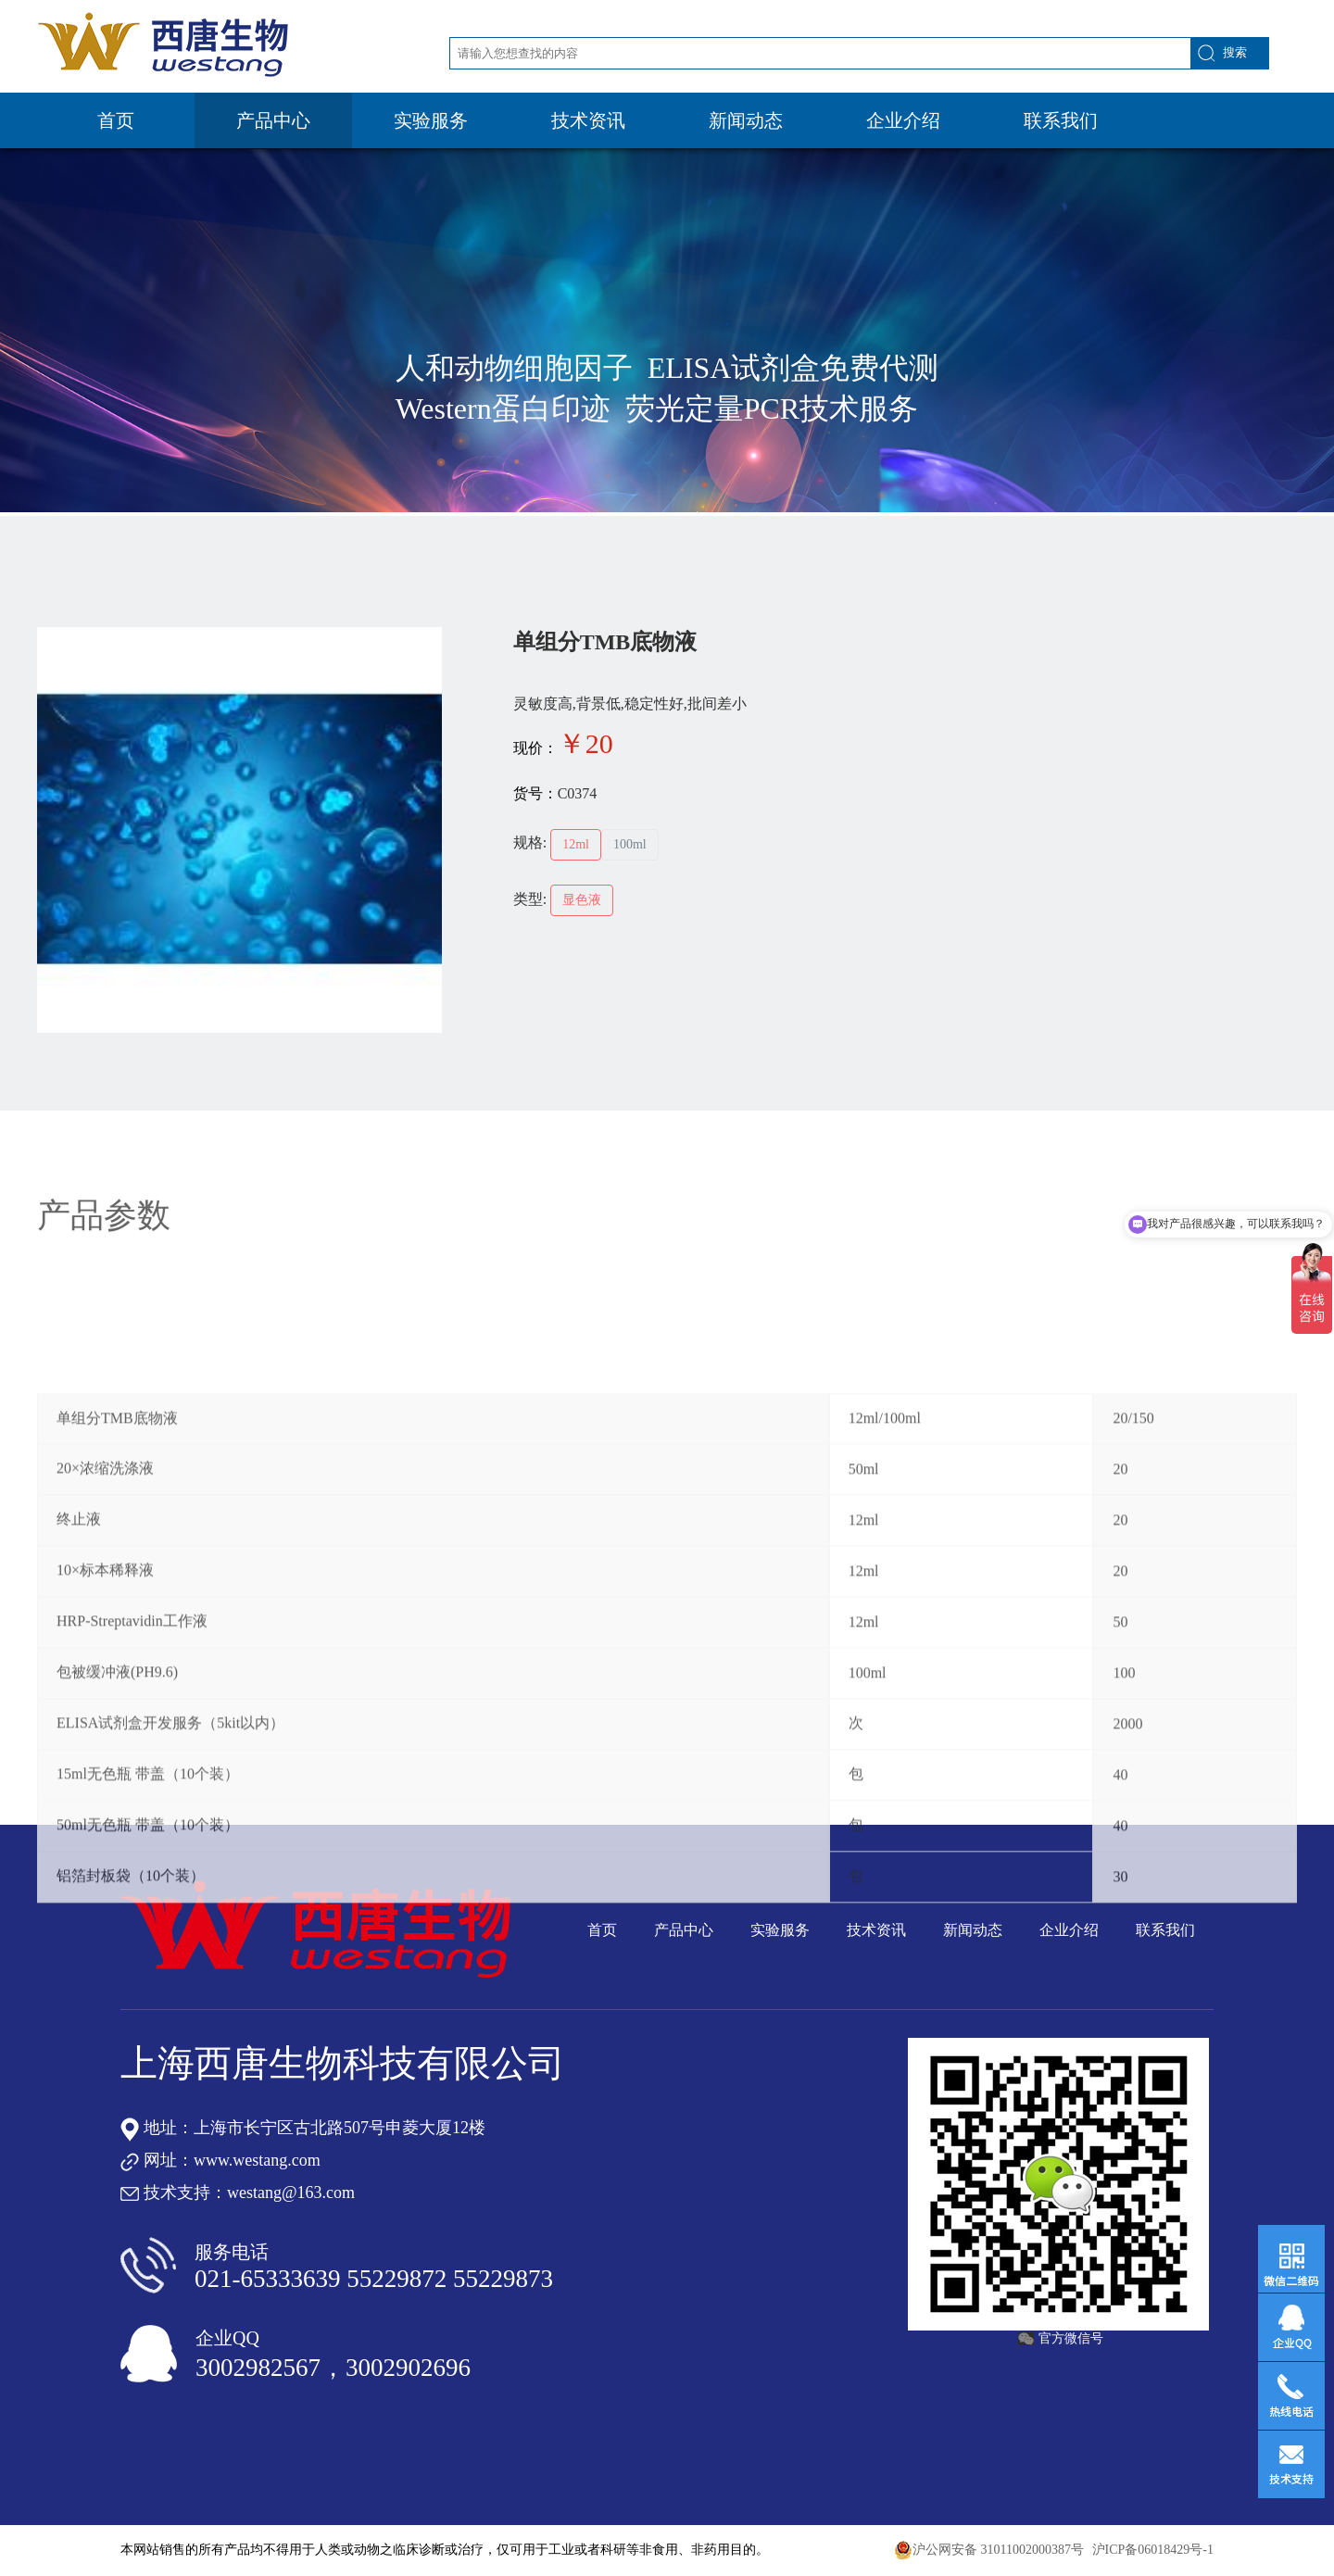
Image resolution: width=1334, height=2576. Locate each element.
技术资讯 (588, 120)
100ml (630, 844)
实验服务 (431, 120)
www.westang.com (257, 2160)
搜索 (1235, 52)
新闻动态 (746, 120)
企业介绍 (903, 120)
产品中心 (273, 120)
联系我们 (1061, 120)
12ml (575, 844)
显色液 (581, 900)
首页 (115, 120)
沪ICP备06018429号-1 (1153, 2550)
